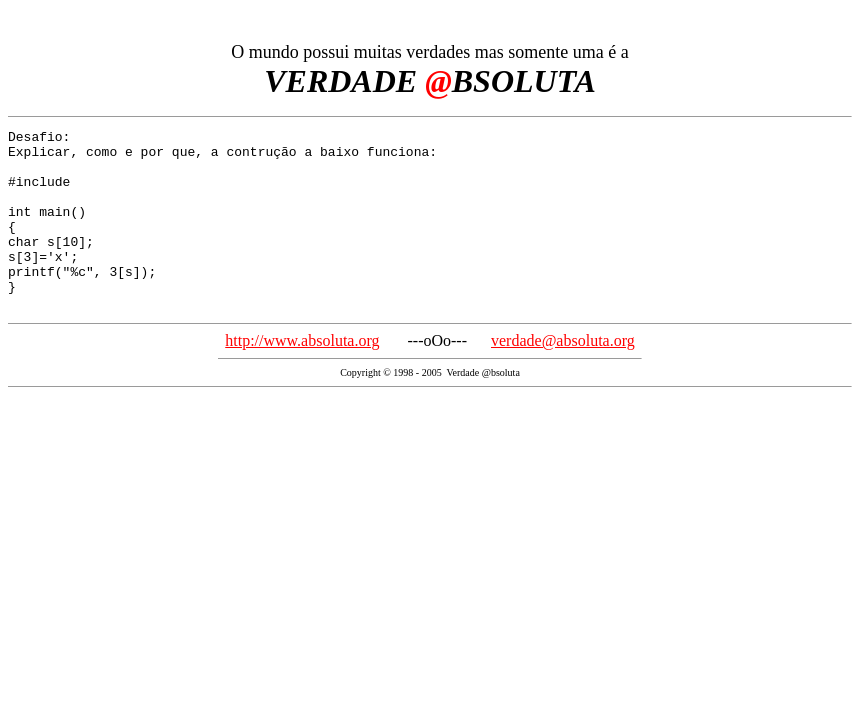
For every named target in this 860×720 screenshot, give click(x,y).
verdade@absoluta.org (563, 376)
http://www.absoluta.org (302, 376)
